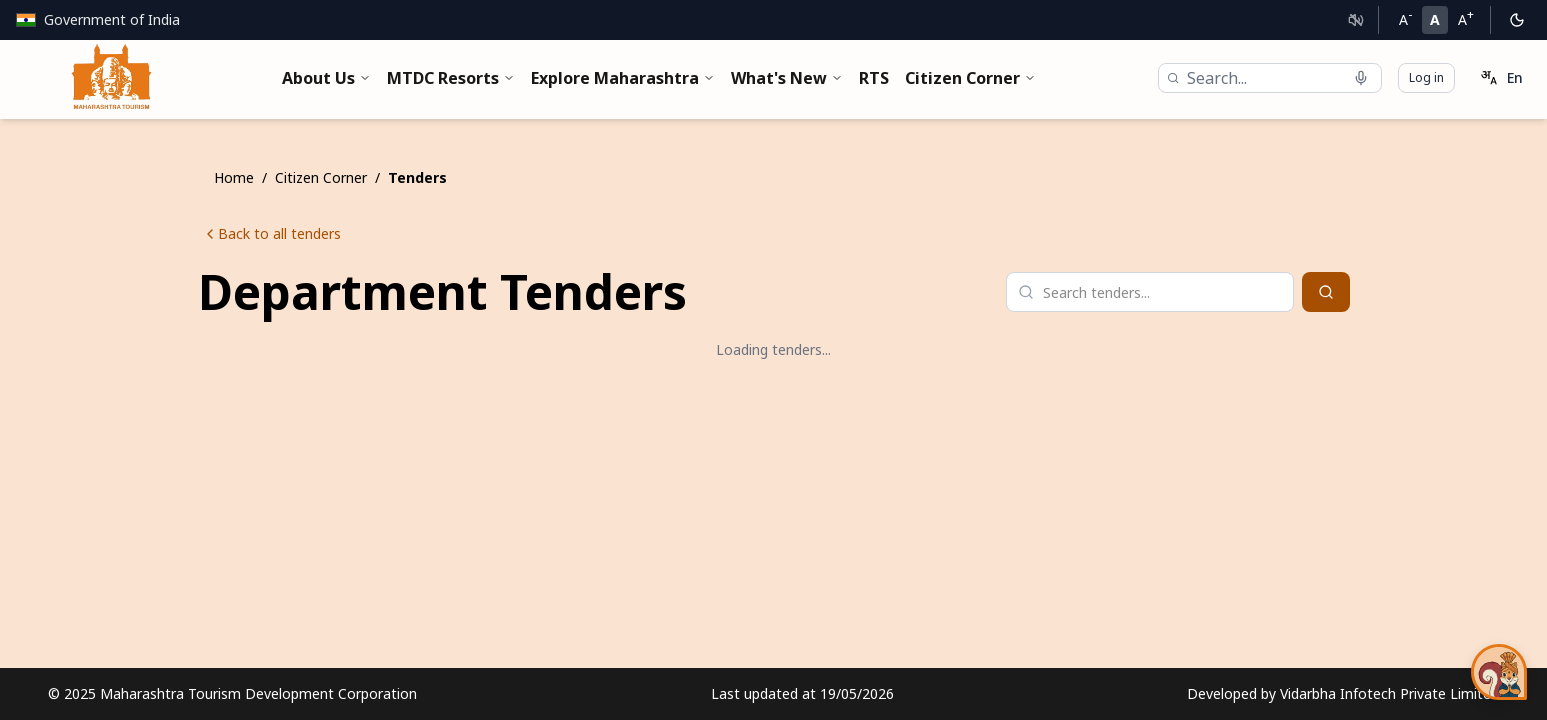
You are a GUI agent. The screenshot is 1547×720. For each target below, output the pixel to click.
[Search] (1326, 292)
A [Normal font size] (1435, 19)
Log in (1426, 77)
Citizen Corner (970, 78)
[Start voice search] (1361, 78)
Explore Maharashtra (623, 78)
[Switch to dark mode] (1517, 20)
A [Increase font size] (1466, 17)
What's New (787, 78)
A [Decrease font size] (1405, 17)
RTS (874, 78)
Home (234, 177)
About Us (326, 78)
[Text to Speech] (1356, 20)
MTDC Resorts (451, 78)
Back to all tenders (271, 233)
